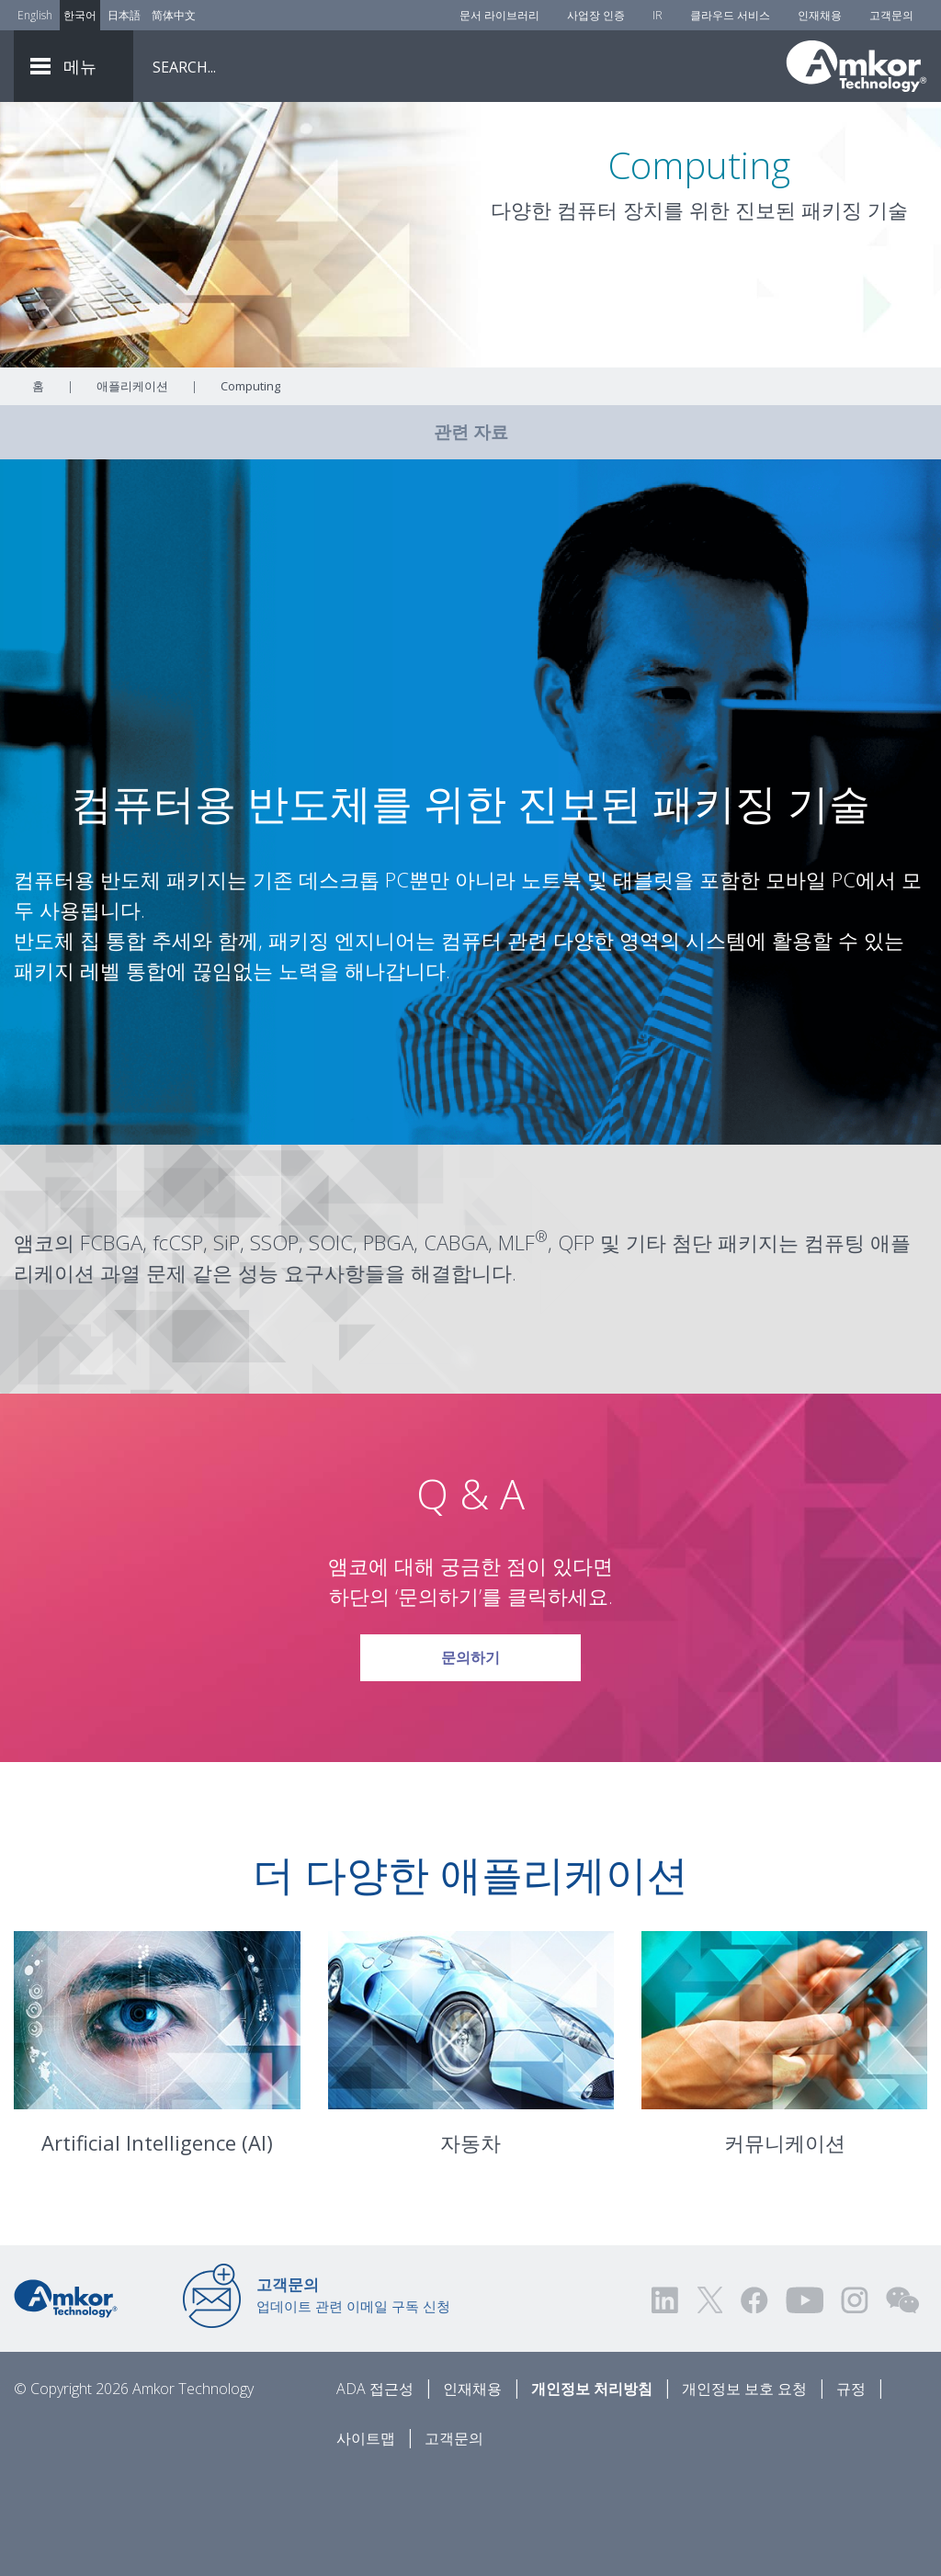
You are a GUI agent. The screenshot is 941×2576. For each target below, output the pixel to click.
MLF (516, 1344)
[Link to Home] (66, 2399)
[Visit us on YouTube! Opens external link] (804, 2402)
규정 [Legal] (851, 2490)
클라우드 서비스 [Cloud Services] (730, 15)
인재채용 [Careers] (820, 15)
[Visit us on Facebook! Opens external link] (753, 2402)
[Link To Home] (856, 66)
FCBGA (111, 1344)
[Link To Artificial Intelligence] (157, 2122)
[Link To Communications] (784, 2122)
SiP (226, 1344)
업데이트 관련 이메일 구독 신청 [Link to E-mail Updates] (353, 2397)
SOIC (331, 1344)
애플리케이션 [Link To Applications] (132, 488)
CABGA (456, 1344)
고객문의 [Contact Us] (891, 15)
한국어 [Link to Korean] (79, 15)
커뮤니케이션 (784, 2244)
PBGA (388, 1344)
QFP (576, 1344)
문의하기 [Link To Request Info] (470, 1752)
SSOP (274, 1344)
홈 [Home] (38, 488)
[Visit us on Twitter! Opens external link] (709, 2402)
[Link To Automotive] (471, 2122)
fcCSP (178, 1344)
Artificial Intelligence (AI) (157, 2244)
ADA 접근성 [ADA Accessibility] (375, 2490)
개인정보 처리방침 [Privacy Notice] (591, 2490)
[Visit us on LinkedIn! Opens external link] (666, 2402)
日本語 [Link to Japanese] (124, 15)
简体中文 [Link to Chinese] (174, 15)
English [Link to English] (34, 15)
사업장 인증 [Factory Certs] (596, 15)
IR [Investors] (657, 15)
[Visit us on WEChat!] (902, 2402)
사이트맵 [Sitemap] (365, 2540)
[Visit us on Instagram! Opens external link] (854, 2402)
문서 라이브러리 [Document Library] (499, 15)
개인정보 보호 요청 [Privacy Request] (744, 2490)
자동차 (470, 2244)
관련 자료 (471, 534)
